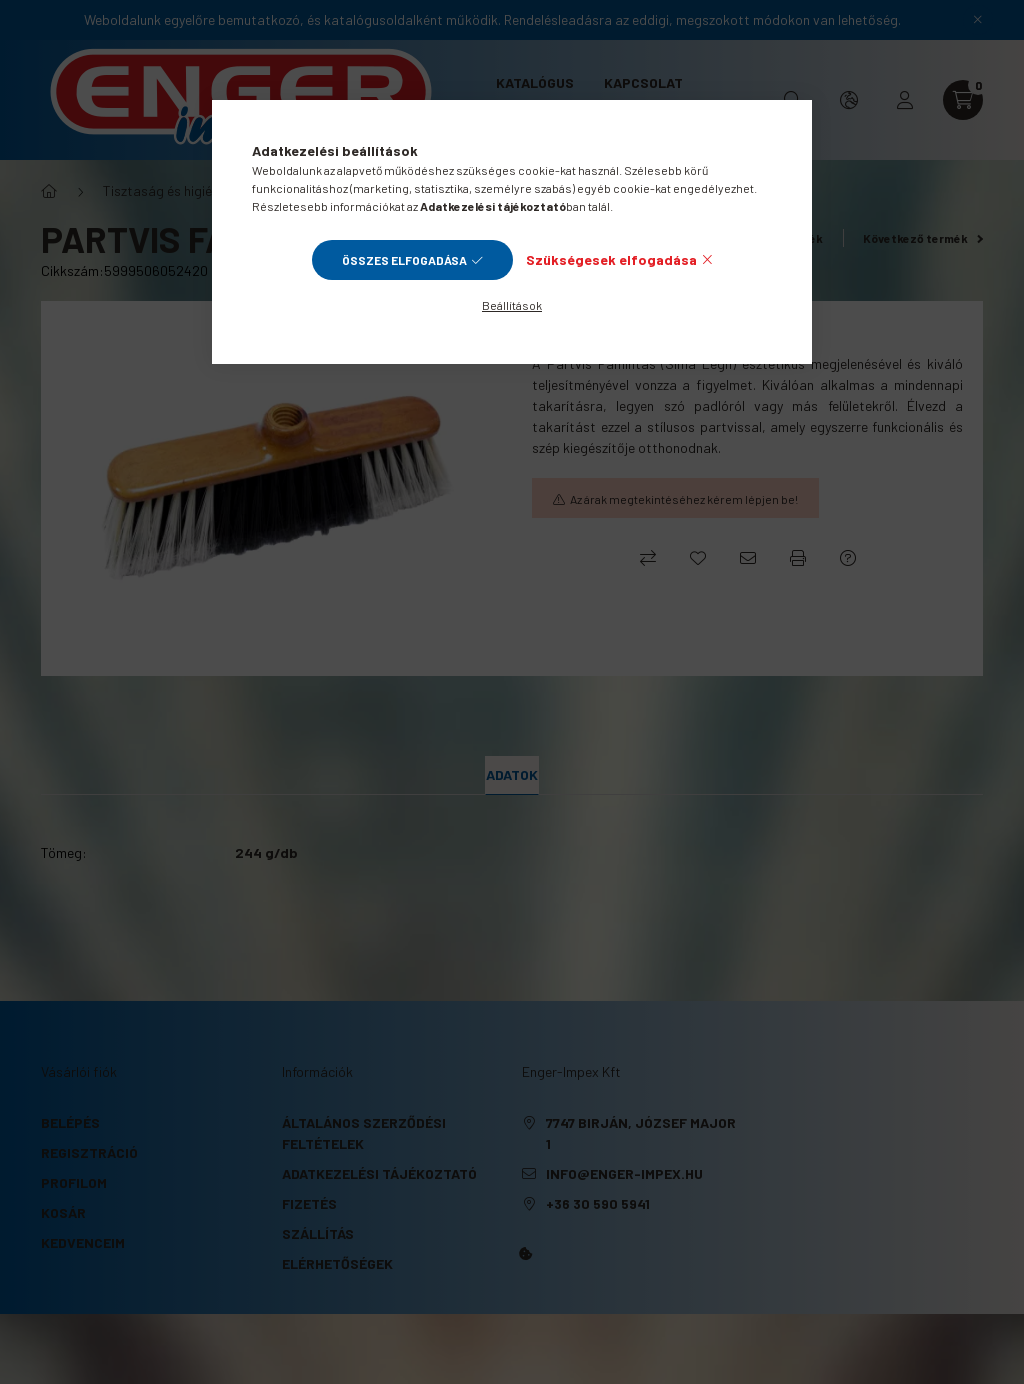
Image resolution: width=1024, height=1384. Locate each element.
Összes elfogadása (404, 260)
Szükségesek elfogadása (611, 259)
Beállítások (512, 305)
